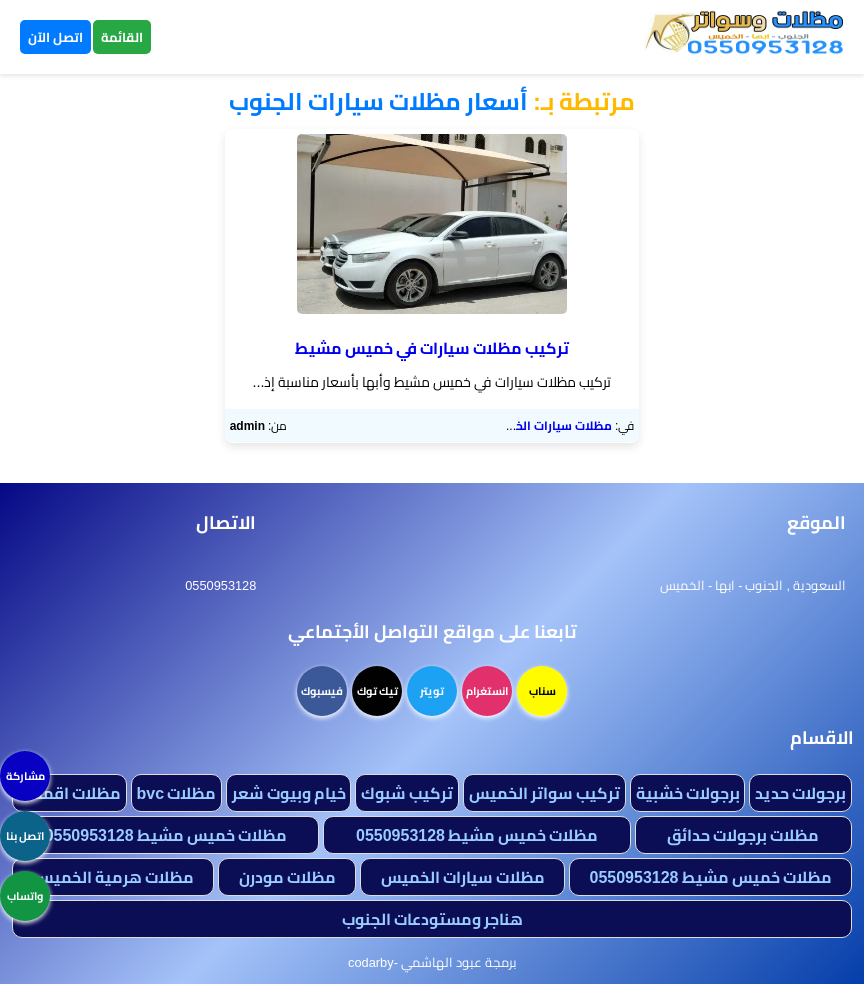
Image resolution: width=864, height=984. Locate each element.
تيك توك (377, 691)
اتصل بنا (25, 836)
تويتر (432, 691)
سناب (542, 691)
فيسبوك (322, 691)
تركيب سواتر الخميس (544, 793)
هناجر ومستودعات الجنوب (432, 919)
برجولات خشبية (688, 793)
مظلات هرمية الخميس (113, 877)
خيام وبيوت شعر (289, 793)
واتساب (25, 896)
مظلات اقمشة (69, 793)
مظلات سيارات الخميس (549, 425)
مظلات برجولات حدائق (743, 835)
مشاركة (25, 776)
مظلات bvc (176, 793)
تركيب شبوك (407, 793)
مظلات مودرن (287, 877)
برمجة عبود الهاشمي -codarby (432, 962)
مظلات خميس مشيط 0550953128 (477, 835)
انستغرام (487, 691)
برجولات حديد (800, 793)
